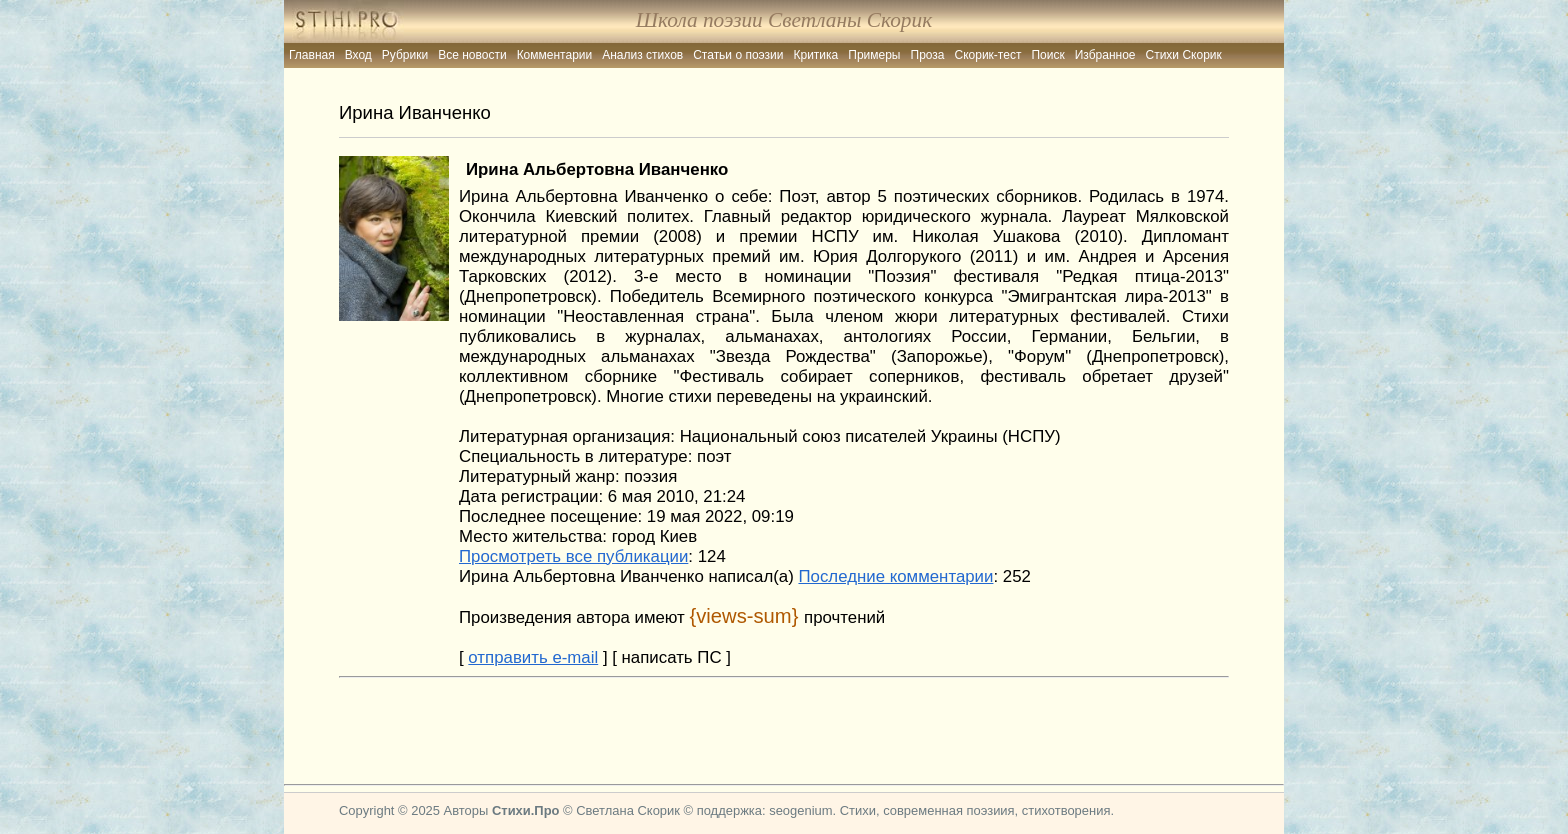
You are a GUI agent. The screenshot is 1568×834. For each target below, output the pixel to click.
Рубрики (405, 55)
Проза (928, 55)
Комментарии (555, 55)
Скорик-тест (988, 55)
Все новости (472, 55)
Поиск (1047, 55)
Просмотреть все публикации (573, 556)
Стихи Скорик (1184, 55)
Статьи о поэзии (738, 55)
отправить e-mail (533, 657)
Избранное (1105, 55)
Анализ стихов (642, 55)
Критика (816, 55)
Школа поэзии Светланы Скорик (784, 20)
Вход (358, 55)
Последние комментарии (895, 576)
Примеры (874, 55)
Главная (312, 55)
